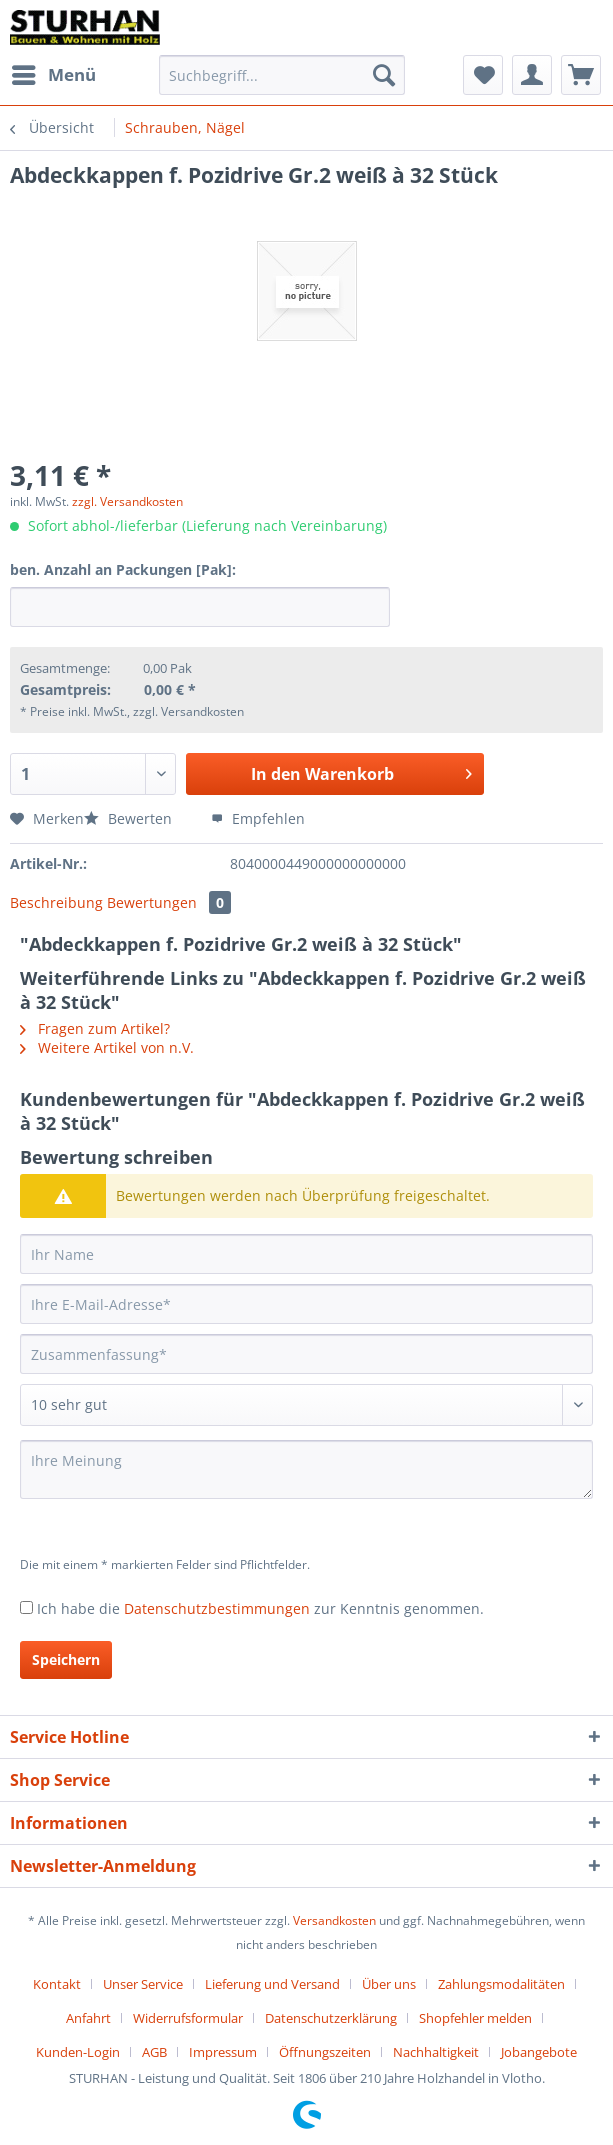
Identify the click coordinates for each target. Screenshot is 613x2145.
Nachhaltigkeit (436, 2052)
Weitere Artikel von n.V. (107, 1047)
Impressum (223, 2052)
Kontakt (57, 1984)
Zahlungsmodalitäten (501, 1984)
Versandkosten (334, 1920)
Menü (54, 72)
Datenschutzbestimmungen (217, 1608)
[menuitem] (53, 75)
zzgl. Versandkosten (127, 501)
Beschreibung (56, 902)
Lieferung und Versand (272, 1984)
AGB (154, 2052)
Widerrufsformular (188, 2018)
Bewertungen (169, 902)
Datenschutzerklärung (331, 2018)
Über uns (389, 1984)
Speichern (66, 1659)
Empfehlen (258, 818)
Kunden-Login (78, 2052)
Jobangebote (539, 2052)
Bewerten (130, 818)
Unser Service (143, 1984)
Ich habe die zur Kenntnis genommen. (260, 1608)
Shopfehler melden (475, 2018)
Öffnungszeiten (325, 2052)
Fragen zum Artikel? (95, 1028)
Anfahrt (88, 2018)
